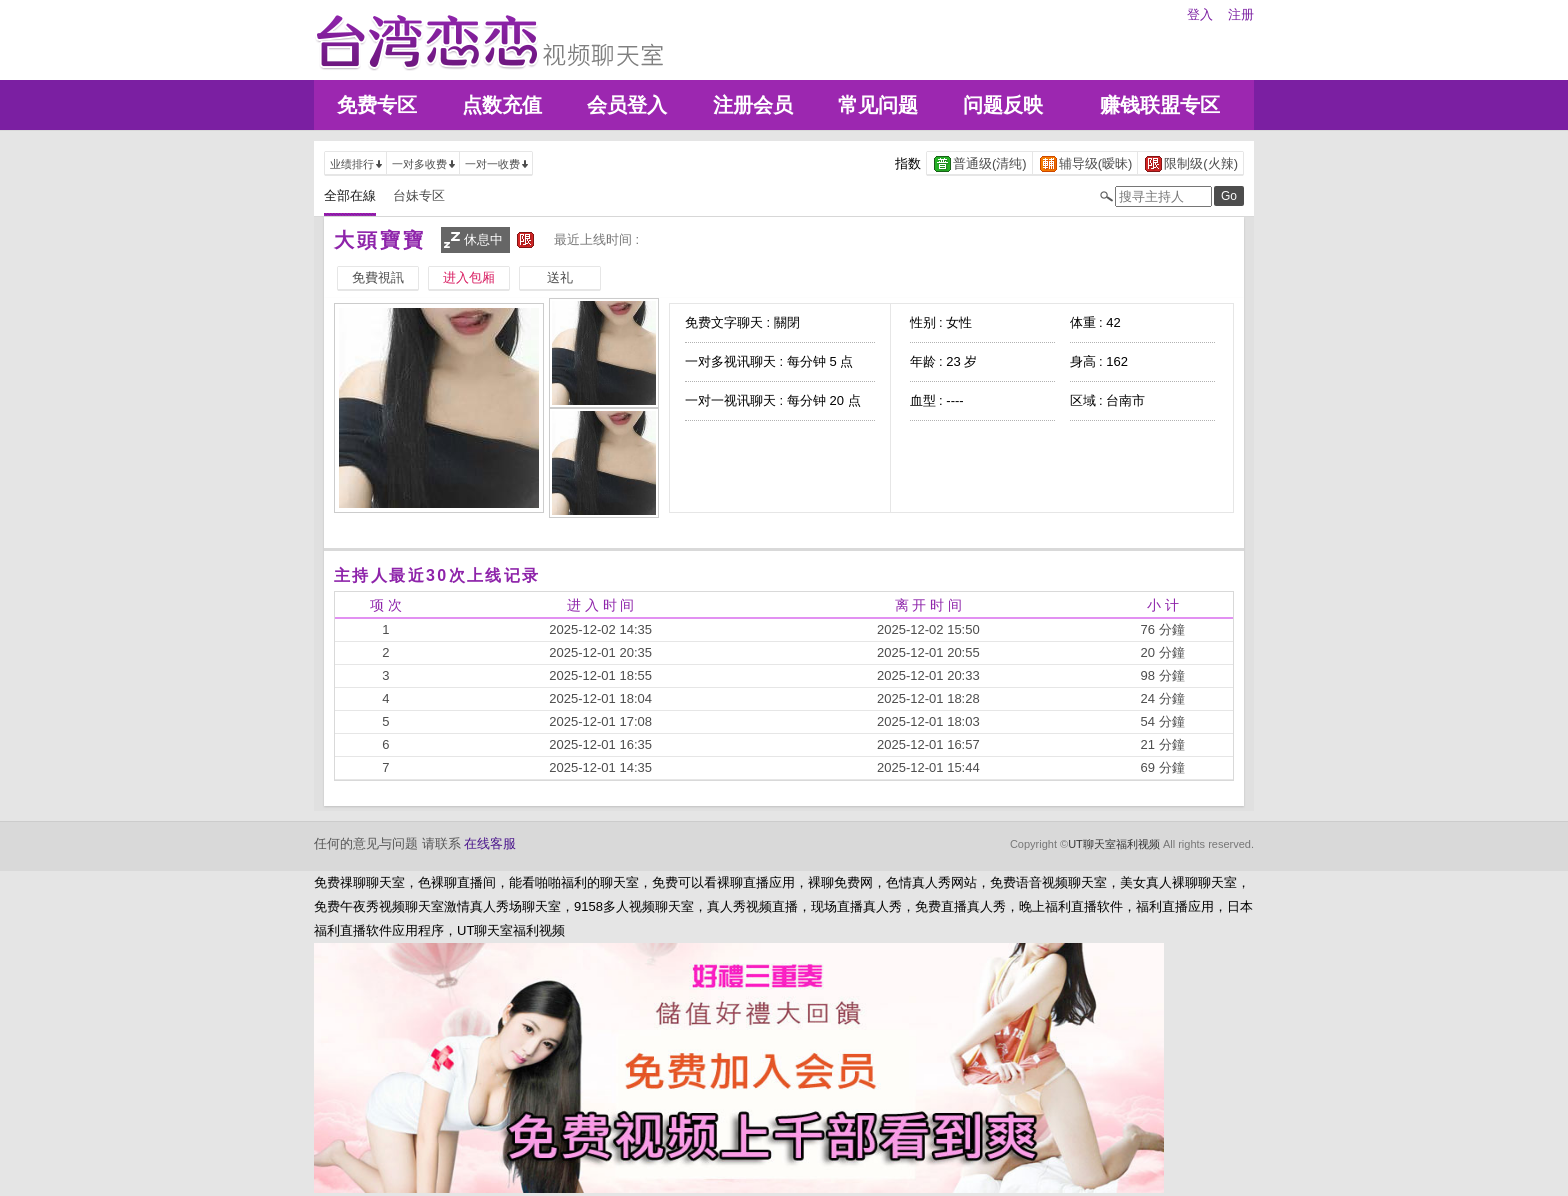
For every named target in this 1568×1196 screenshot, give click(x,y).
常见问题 (878, 105)
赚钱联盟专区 (1160, 105)
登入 (1200, 14)
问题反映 (1003, 105)
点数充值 (502, 105)
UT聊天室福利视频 (1114, 844)
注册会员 (753, 105)
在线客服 (490, 843)
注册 (1241, 14)
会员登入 (627, 105)
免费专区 (377, 105)
